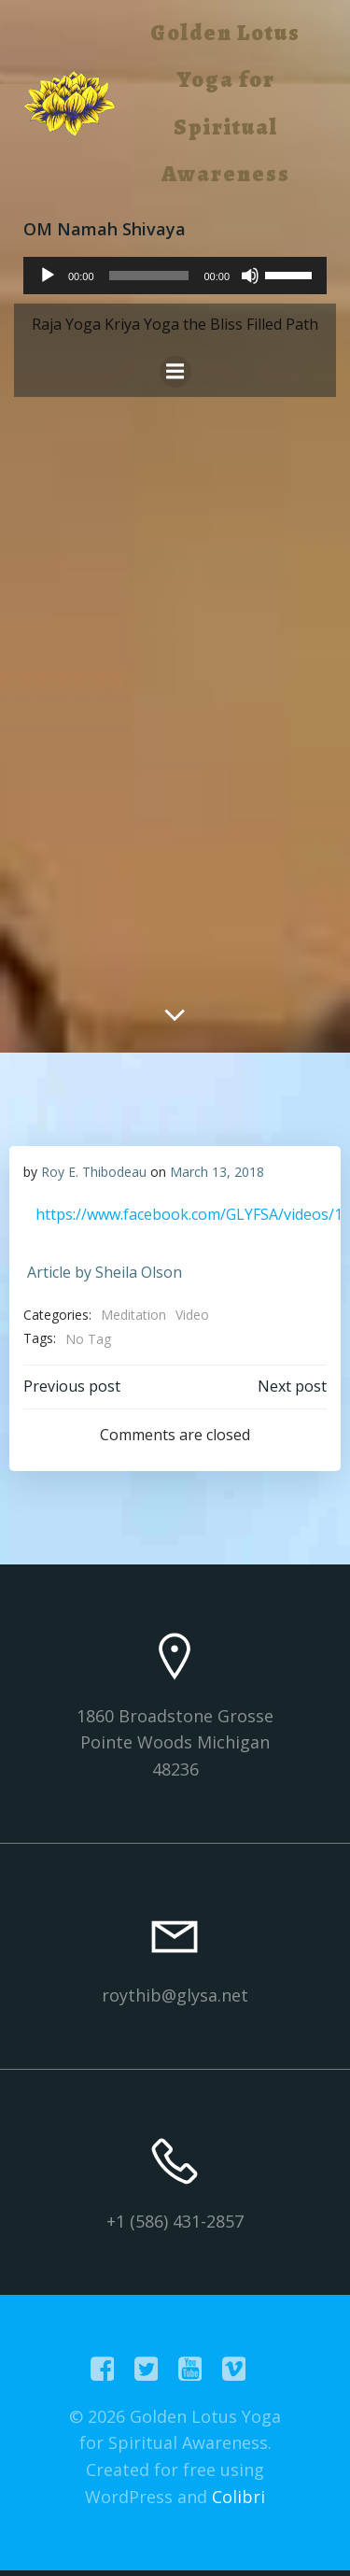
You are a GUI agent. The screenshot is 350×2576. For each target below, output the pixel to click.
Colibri (238, 2496)
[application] (175, 275)
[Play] (47, 275)
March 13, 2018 (217, 1172)
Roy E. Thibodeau (94, 1172)
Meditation (133, 1314)
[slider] (149, 275)
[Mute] (250, 275)
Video (192, 1314)
